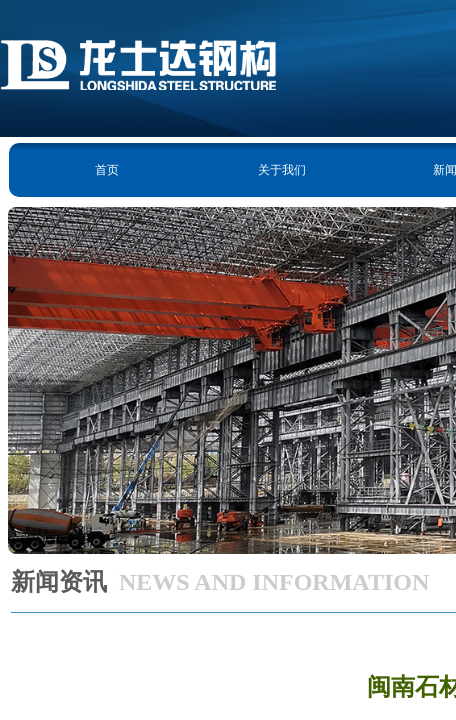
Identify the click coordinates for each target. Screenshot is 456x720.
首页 (107, 170)
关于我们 (282, 170)
